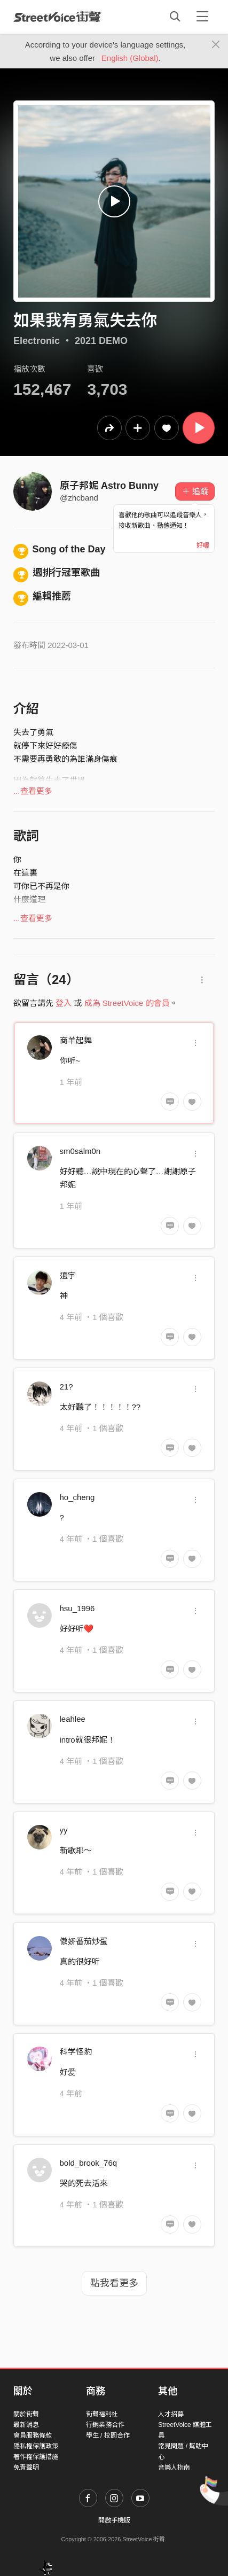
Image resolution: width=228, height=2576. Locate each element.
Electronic (36, 340)
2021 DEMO (101, 340)
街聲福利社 (102, 2414)
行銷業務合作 (105, 2425)
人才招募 (171, 2414)
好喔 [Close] (202, 545)
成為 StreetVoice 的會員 (127, 1003)
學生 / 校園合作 (108, 2435)
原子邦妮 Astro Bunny (109, 485)
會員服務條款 (32, 2435)
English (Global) (130, 58)
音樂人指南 (174, 2467)
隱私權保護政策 (35, 2446)
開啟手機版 (114, 2520)
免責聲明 (26, 2467)
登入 (64, 1003)
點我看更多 (114, 2283)
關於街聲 (26, 2414)
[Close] (216, 44)
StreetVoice (57, 16)
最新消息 (26, 2425)
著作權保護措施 (35, 2457)
